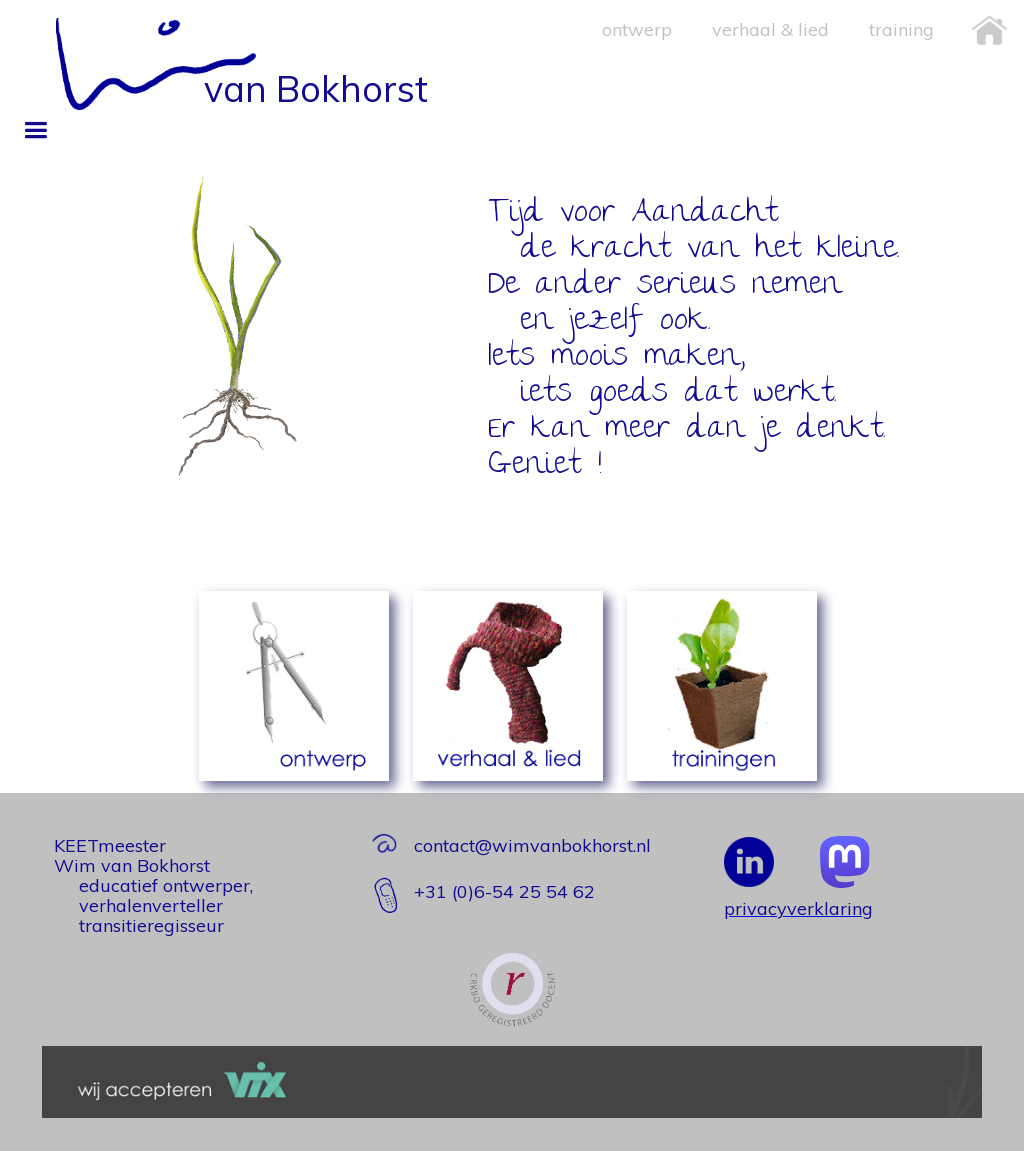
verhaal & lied (770, 29)
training (901, 29)
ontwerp (637, 29)
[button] (35, 130)
